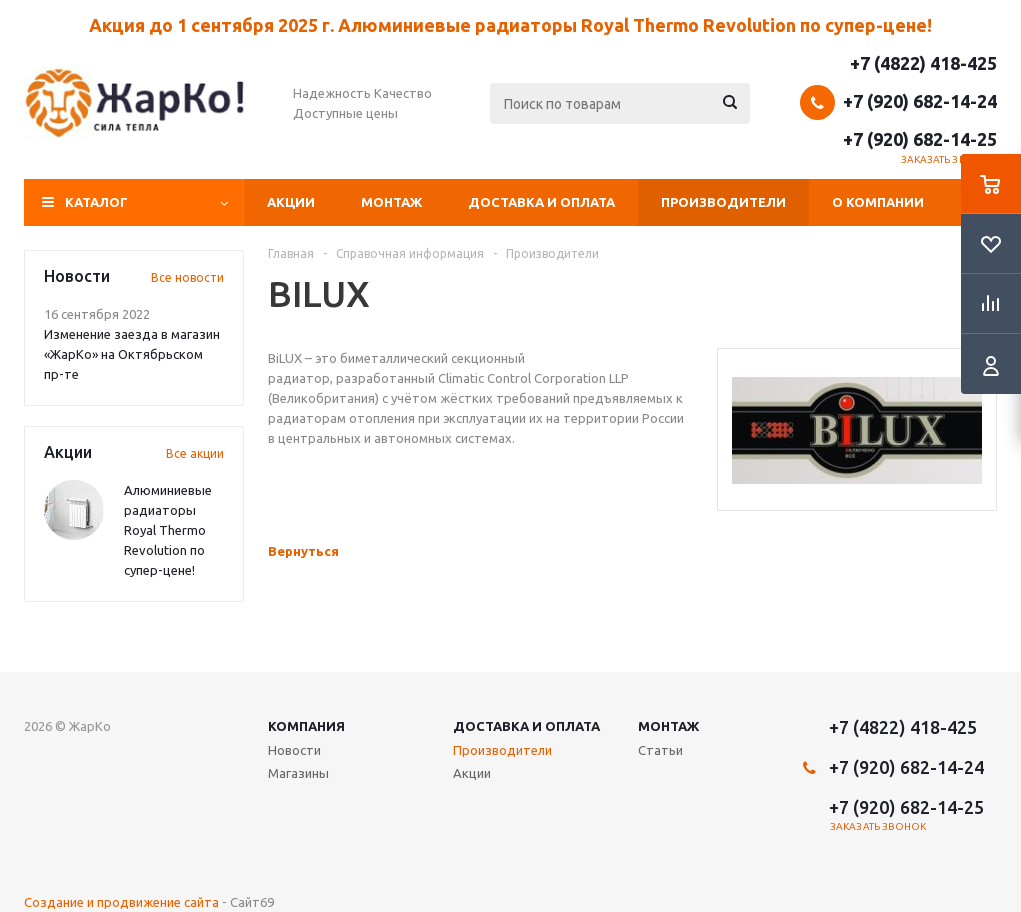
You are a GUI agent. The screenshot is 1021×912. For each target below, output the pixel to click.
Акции (291, 202)
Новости (294, 750)
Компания (306, 726)
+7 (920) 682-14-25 (920, 139)
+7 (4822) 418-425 (923, 63)
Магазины (298, 773)
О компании (878, 202)
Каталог (96, 202)
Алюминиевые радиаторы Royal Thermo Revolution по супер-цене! (168, 530)
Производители (723, 202)
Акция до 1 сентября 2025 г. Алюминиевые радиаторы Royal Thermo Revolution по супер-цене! (510, 25)
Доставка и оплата (541, 202)
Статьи (660, 750)
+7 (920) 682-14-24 (920, 101)
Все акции (195, 453)
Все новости (187, 277)
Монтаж (391, 202)
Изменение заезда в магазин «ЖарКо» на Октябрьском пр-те (132, 354)
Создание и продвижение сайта (121, 902)
